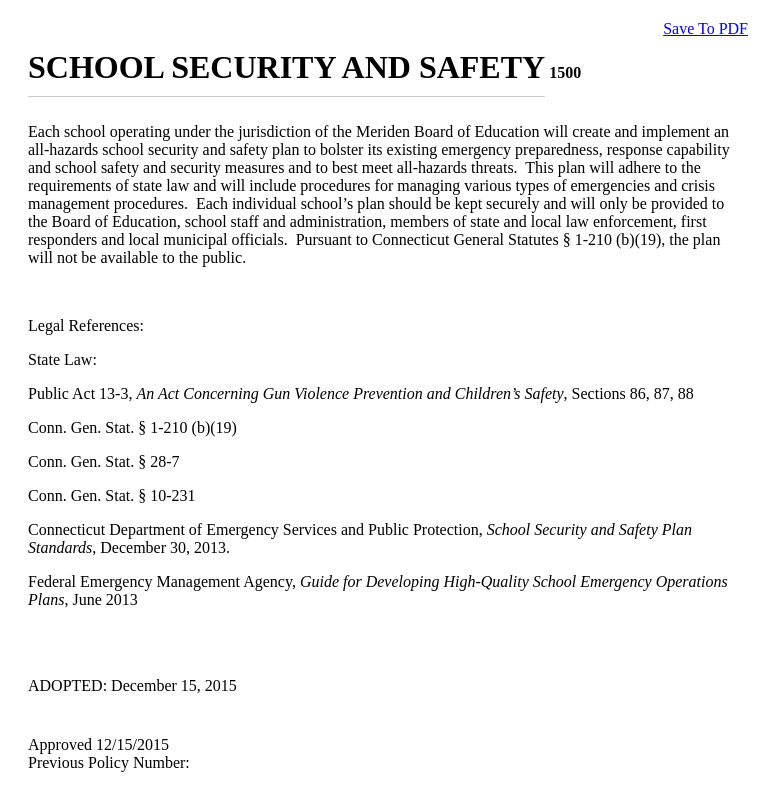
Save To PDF (705, 28)
